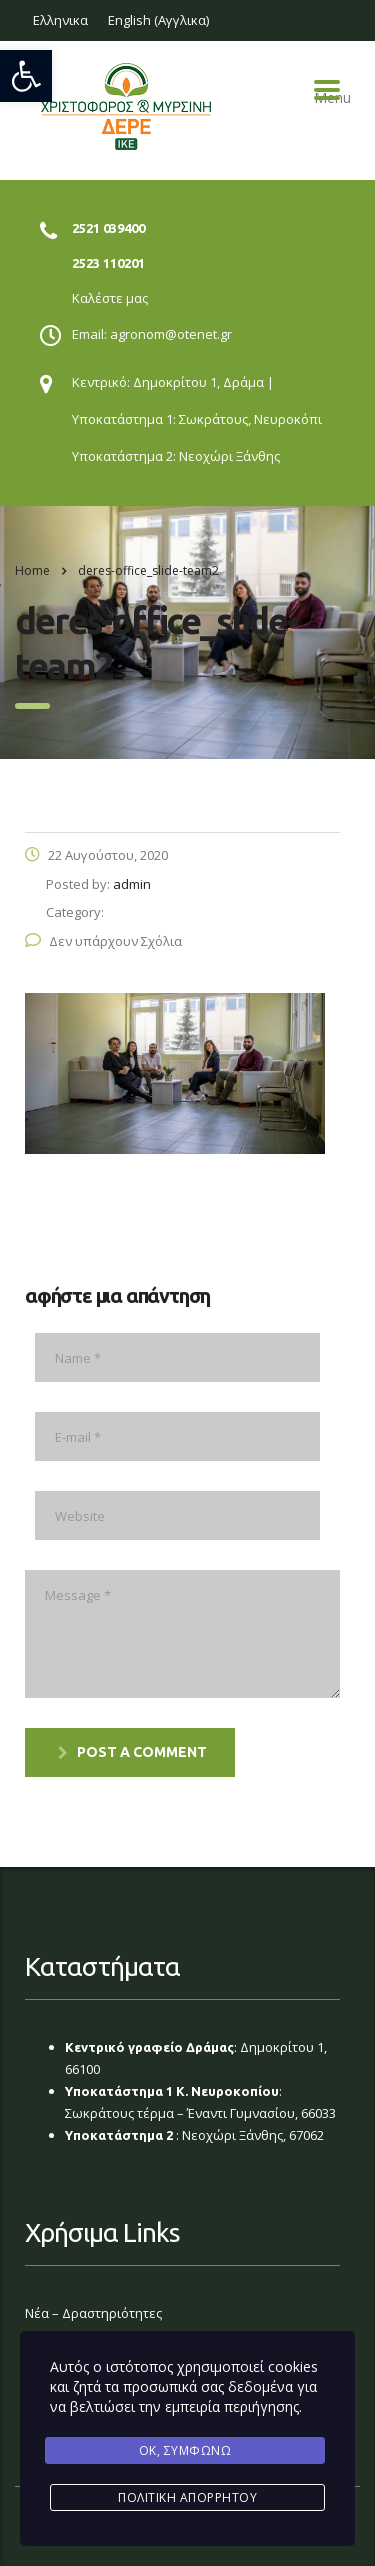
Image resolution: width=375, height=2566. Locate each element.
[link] (26, 76)
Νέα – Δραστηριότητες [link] (93, 2313)
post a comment (132, 1752)
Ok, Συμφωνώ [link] (185, 2450)
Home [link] (32, 570)
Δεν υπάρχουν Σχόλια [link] (103, 941)
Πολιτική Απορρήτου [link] (187, 2497)
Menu (327, 90)
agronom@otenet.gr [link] (171, 334)
